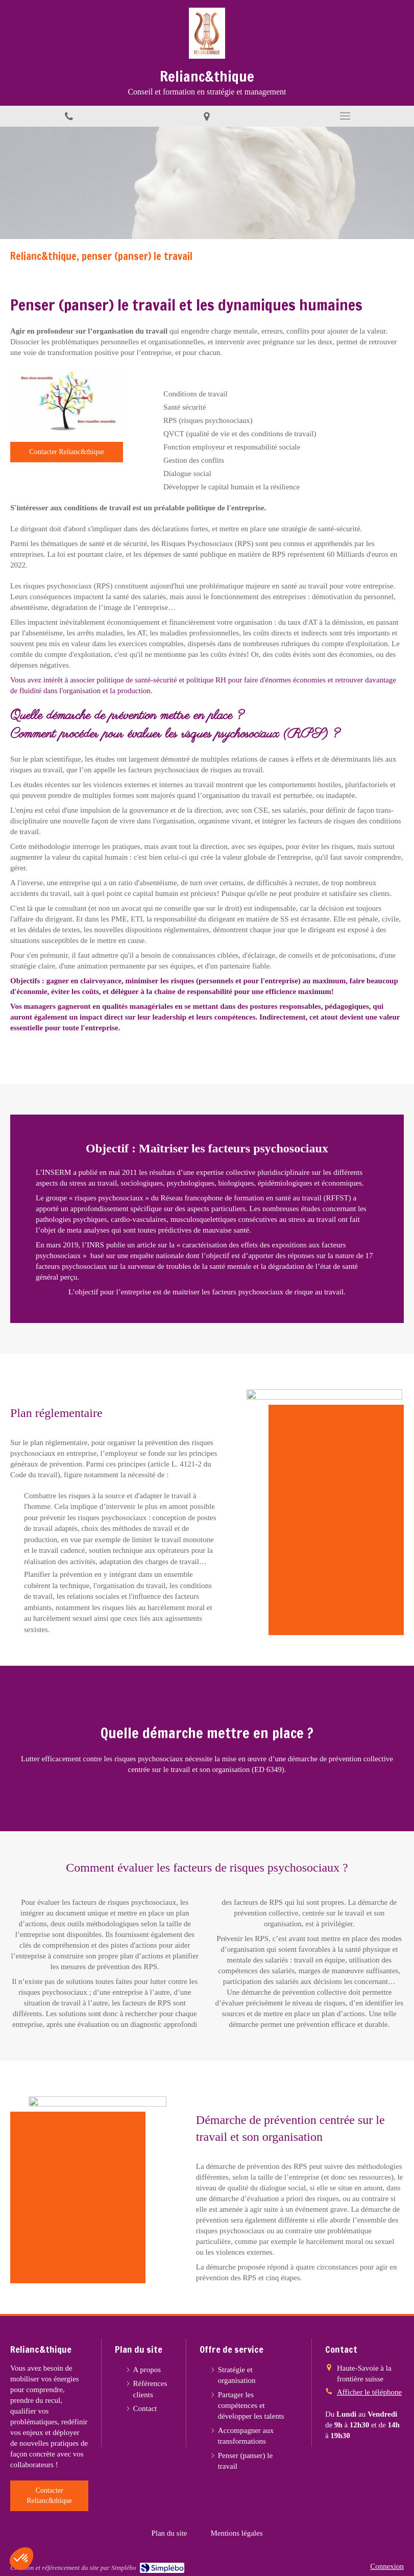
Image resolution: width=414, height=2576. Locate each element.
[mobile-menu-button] (345, 116)
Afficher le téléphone (369, 2392)
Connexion (387, 2566)
